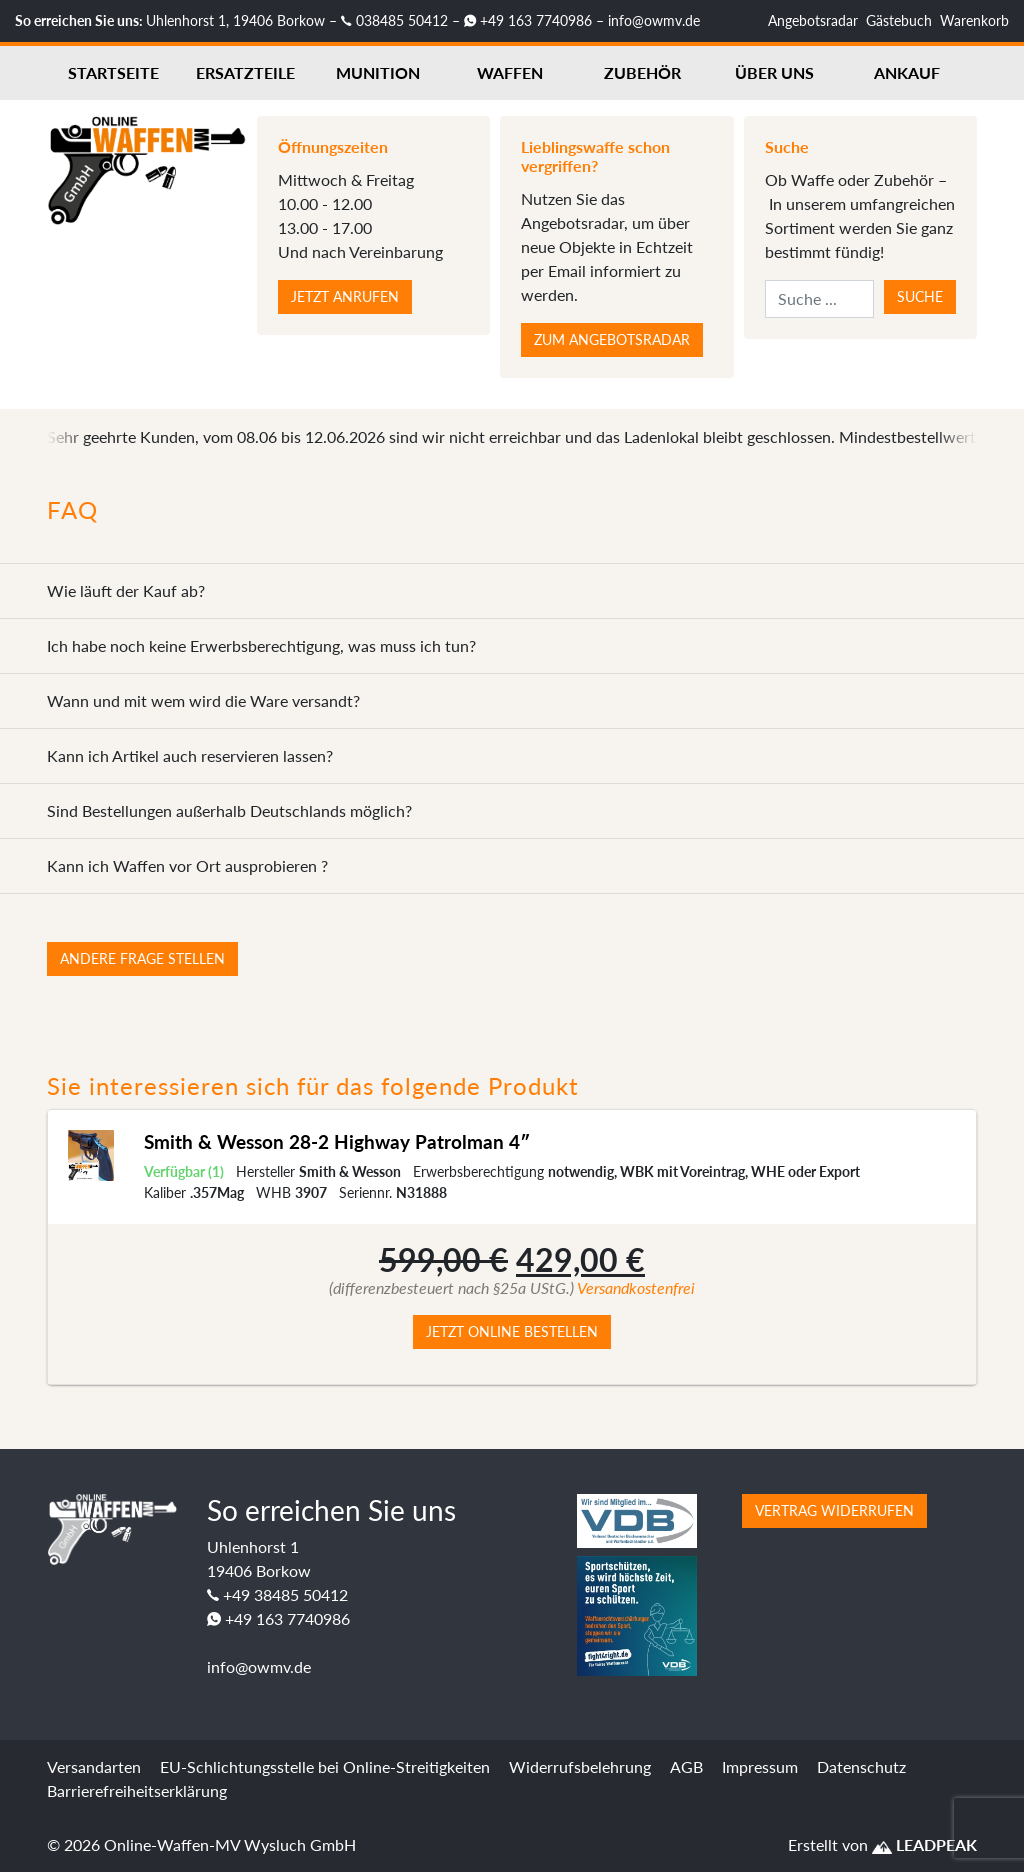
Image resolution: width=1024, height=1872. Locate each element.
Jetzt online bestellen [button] (512, 1331)
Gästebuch (899, 20)
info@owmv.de (654, 20)
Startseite (113, 72)
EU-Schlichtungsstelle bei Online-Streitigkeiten (325, 1766)
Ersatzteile (245, 72)
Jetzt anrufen (345, 296)
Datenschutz (861, 1766)
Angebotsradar (813, 20)
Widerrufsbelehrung (580, 1766)
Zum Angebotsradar (612, 339)
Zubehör (642, 72)
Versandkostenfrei (636, 1287)
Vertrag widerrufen (834, 1510)
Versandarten (94, 1766)
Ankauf (907, 72)
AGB (686, 1766)
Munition (378, 72)
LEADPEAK (924, 1844)
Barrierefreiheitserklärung (137, 1790)
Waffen (510, 72)
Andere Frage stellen (142, 958)
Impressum (760, 1766)
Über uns (774, 72)
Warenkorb (974, 20)
